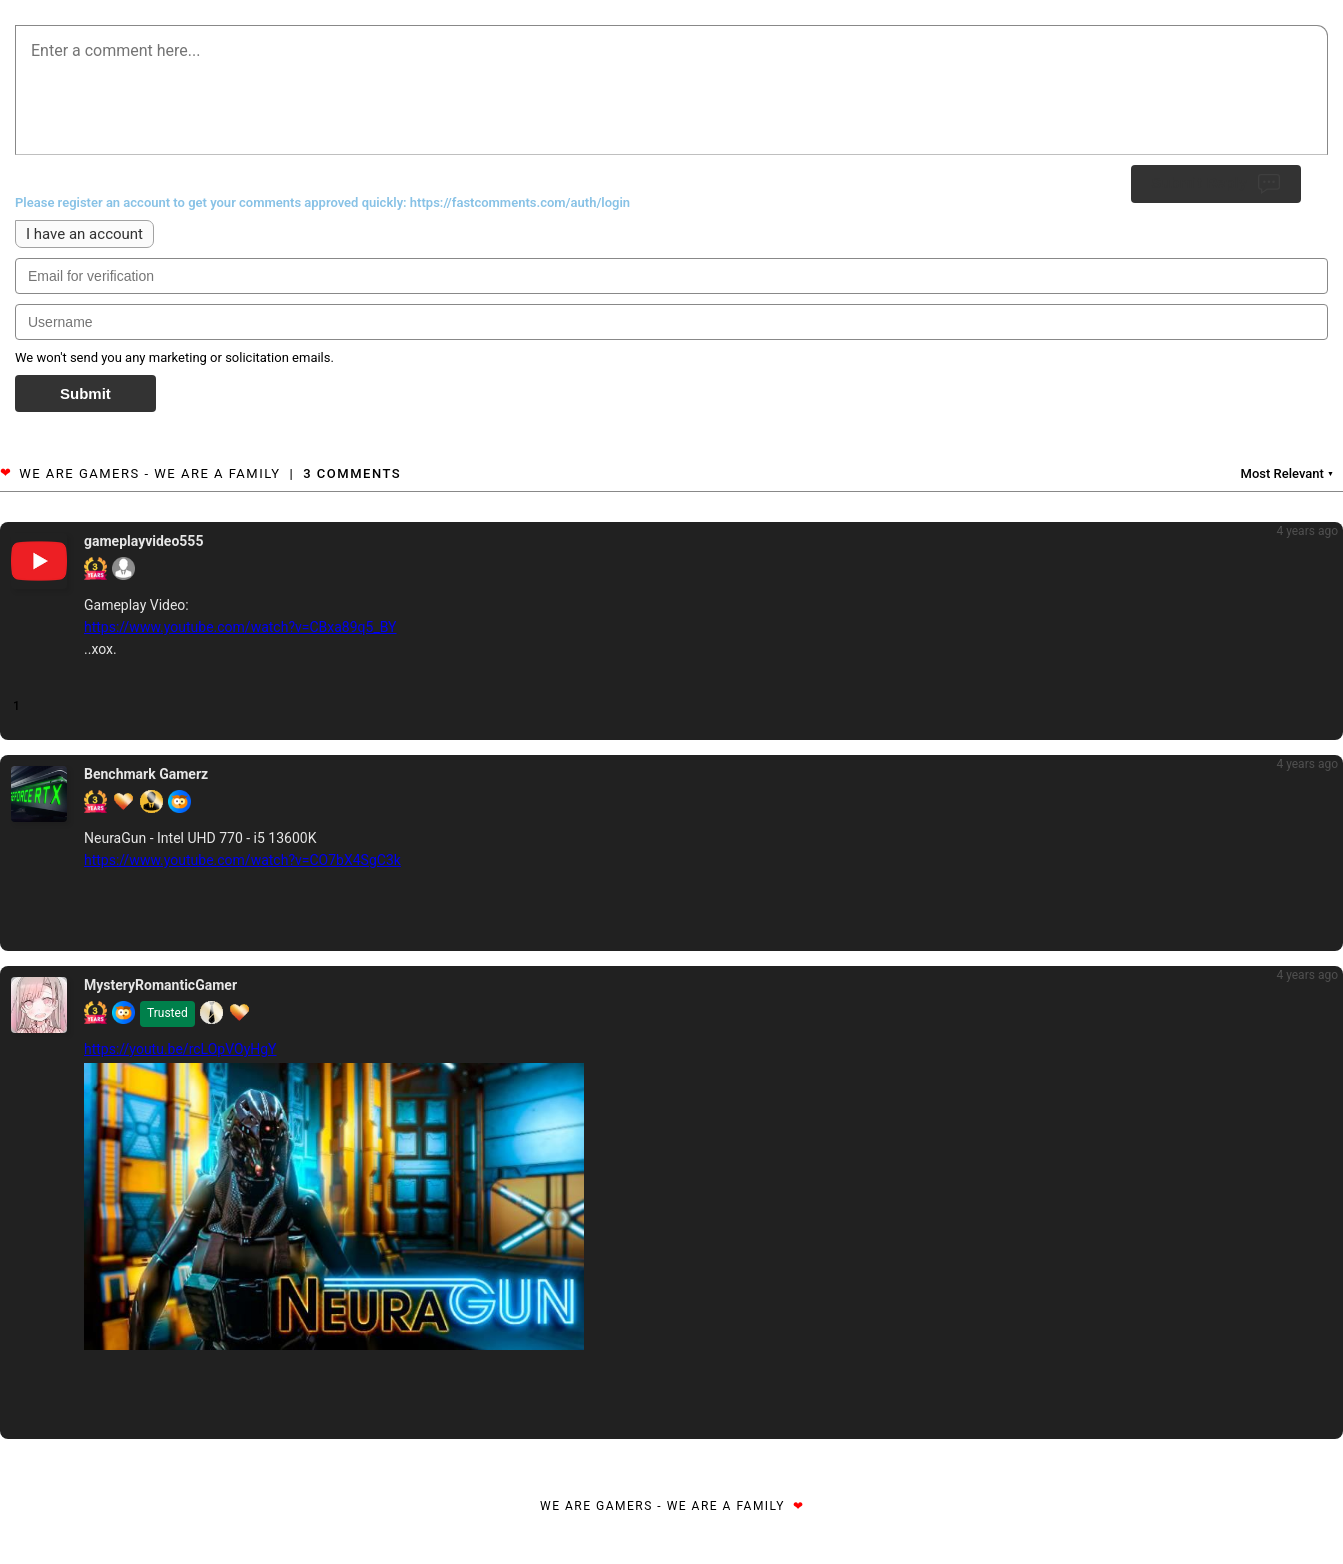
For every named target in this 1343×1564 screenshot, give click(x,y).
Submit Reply (1216, 184)
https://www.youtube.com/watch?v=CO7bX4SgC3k (242, 860)
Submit (85, 393)
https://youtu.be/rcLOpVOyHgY (180, 1049)
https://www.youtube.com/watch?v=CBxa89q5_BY (240, 627)
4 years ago (1307, 531)
